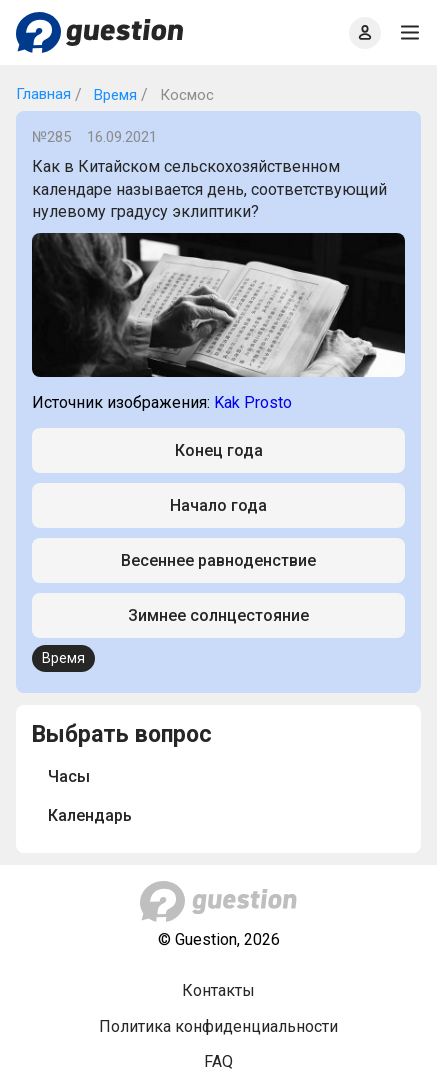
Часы (69, 776)
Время (113, 95)
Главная (43, 94)
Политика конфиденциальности (218, 1026)
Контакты (218, 990)
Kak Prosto (253, 402)
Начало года (218, 505)
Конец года (219, 450)
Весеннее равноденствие (218, 560)
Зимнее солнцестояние (218, 615)
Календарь (90, 815)
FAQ (218, 1061)
